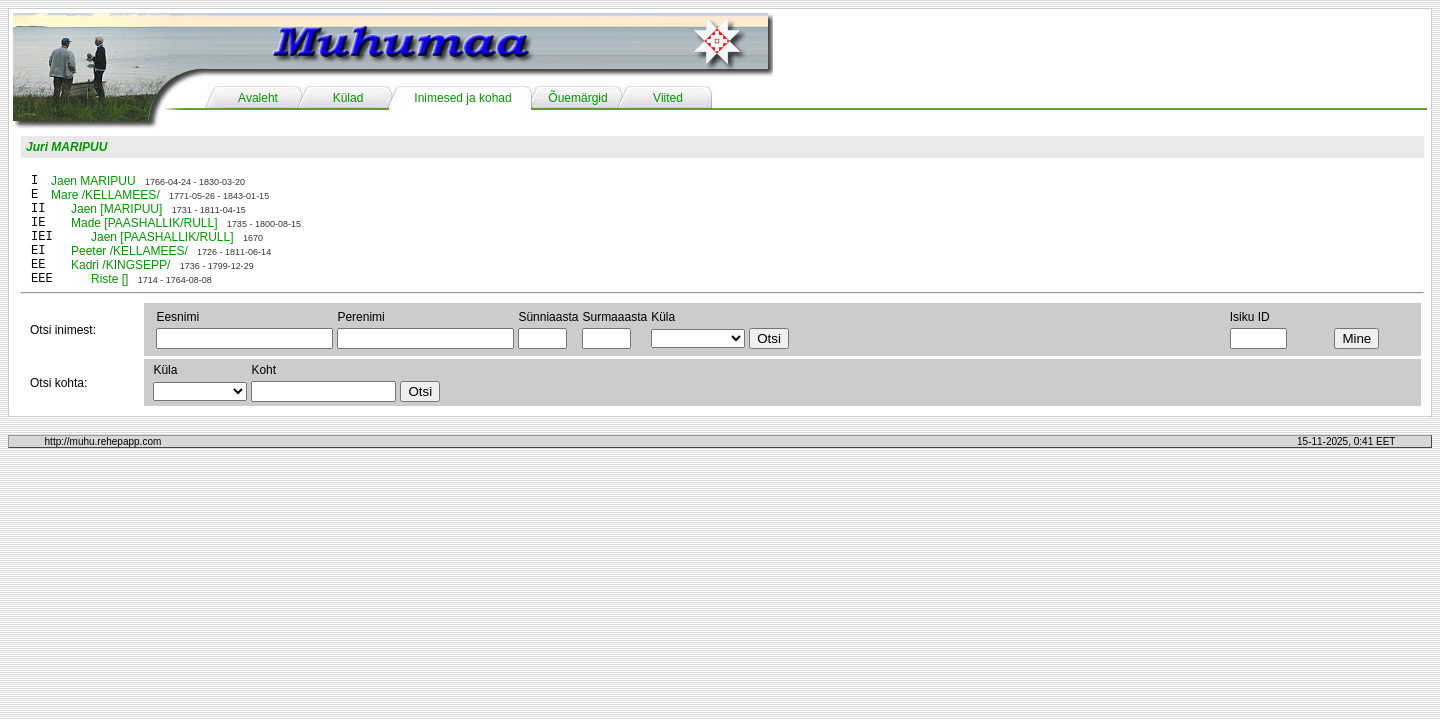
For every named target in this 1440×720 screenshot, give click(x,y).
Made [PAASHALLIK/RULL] (144, 223)
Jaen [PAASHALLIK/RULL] (162, 237)
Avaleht (258, 98)
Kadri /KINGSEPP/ (120, 265)
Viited (668, 98)
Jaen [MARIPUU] (116, 209)
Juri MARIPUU (66, 147)
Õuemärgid (577, 98)
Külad (348, 98)
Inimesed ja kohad (462, 98)
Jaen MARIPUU (93, 181)
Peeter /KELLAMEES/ (129, 251)
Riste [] (109, 279)
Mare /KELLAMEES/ (105, 195)
